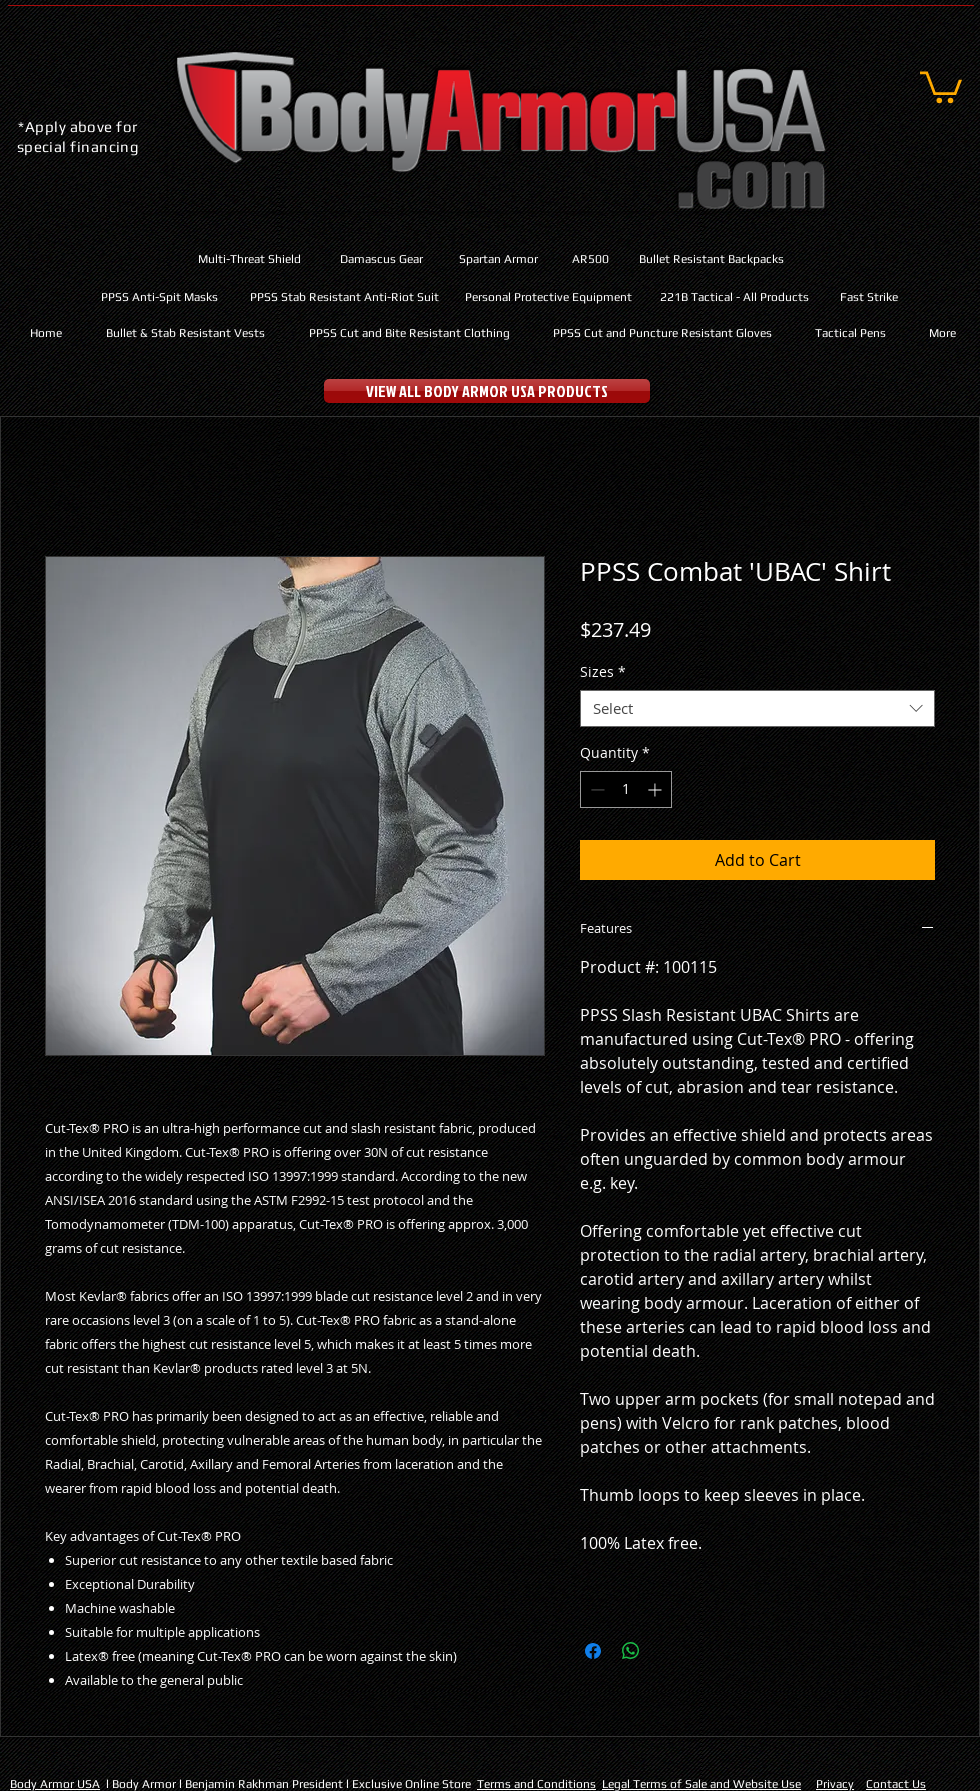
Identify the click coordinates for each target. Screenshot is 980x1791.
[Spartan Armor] (498, 259)
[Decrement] (595, 789)
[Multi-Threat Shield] (249, 259)
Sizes (603, 672)
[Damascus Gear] (381, 259)
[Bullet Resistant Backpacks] (711, 259)
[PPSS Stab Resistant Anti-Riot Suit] (344, 297)
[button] (941, 85)
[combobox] (757, 709)
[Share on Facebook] (593, 1651)
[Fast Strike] (869, 297)
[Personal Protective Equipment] (548, 297)
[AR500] (590, 259)
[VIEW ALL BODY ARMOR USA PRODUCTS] (487, 391)
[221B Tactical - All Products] (734, 297)
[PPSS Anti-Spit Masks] (159, 297)
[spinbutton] (626, 789)
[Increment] (656, 789)
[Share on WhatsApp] (631, 1651)
